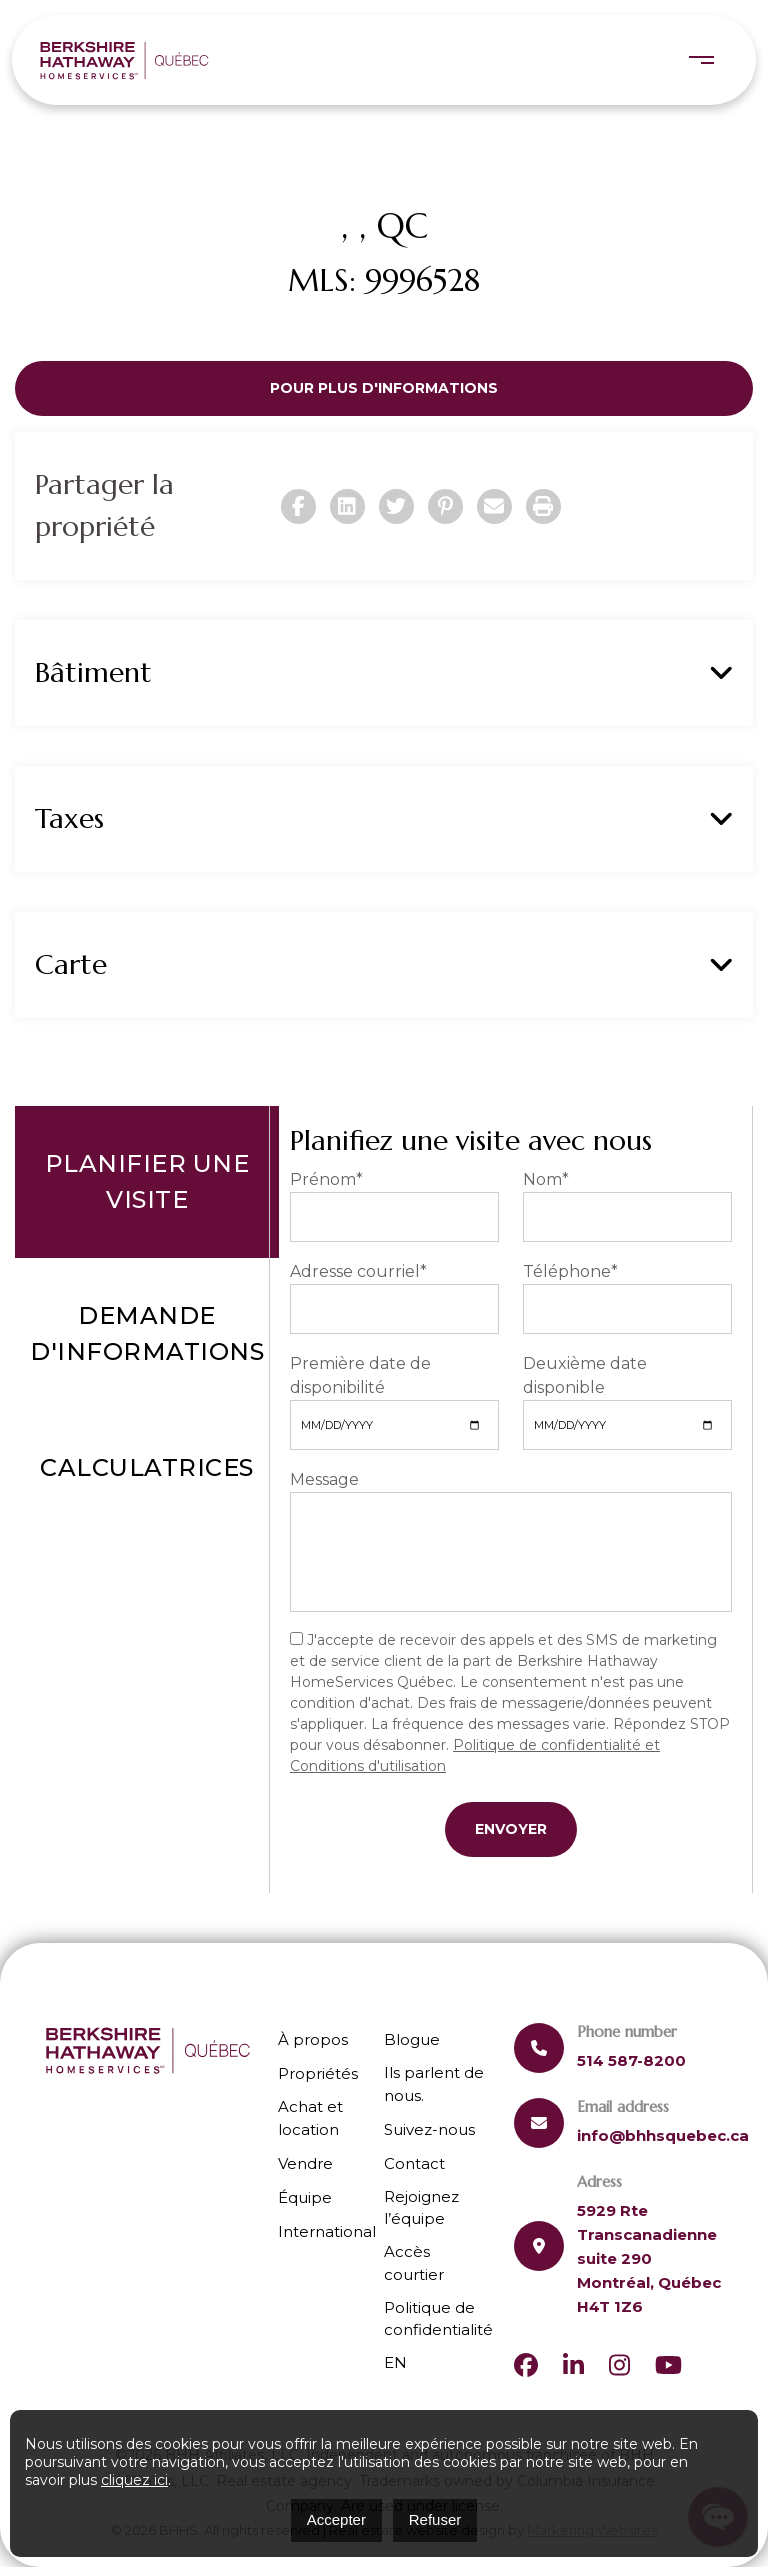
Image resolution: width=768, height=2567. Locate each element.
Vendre (305, 2163)
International (327, 2231)
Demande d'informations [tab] (147, 1333)
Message (324, 1479)
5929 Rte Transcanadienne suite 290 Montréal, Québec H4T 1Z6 (649, 2258)
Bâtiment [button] (384, 673)
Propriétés (318, 2073)
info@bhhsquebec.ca (663, 2135)
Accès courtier (414, 2263)
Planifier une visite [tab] (147, 1181)
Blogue (412, 2039)
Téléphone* (570, 1271)
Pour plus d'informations (384, 388)
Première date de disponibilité (360, 1375)
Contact (414, 2163)
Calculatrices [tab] (147, 1467)
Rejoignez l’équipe (421, 2208)
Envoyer (511, 1829)
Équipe (305, 2197)
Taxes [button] (384, 819)
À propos (313, 2039)
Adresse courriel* (358, 1271)
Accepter (336, 2519)
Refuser (435, 2519)
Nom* (546, 1179)
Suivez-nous (429, 2129)
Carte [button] (384, 965)
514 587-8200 (631, 2060)
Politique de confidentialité (438, 2319)
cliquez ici (134, 2480)
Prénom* (326, 1179)
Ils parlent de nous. (434, 2084)
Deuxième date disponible (585, 1375)
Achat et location (310, 2118)
